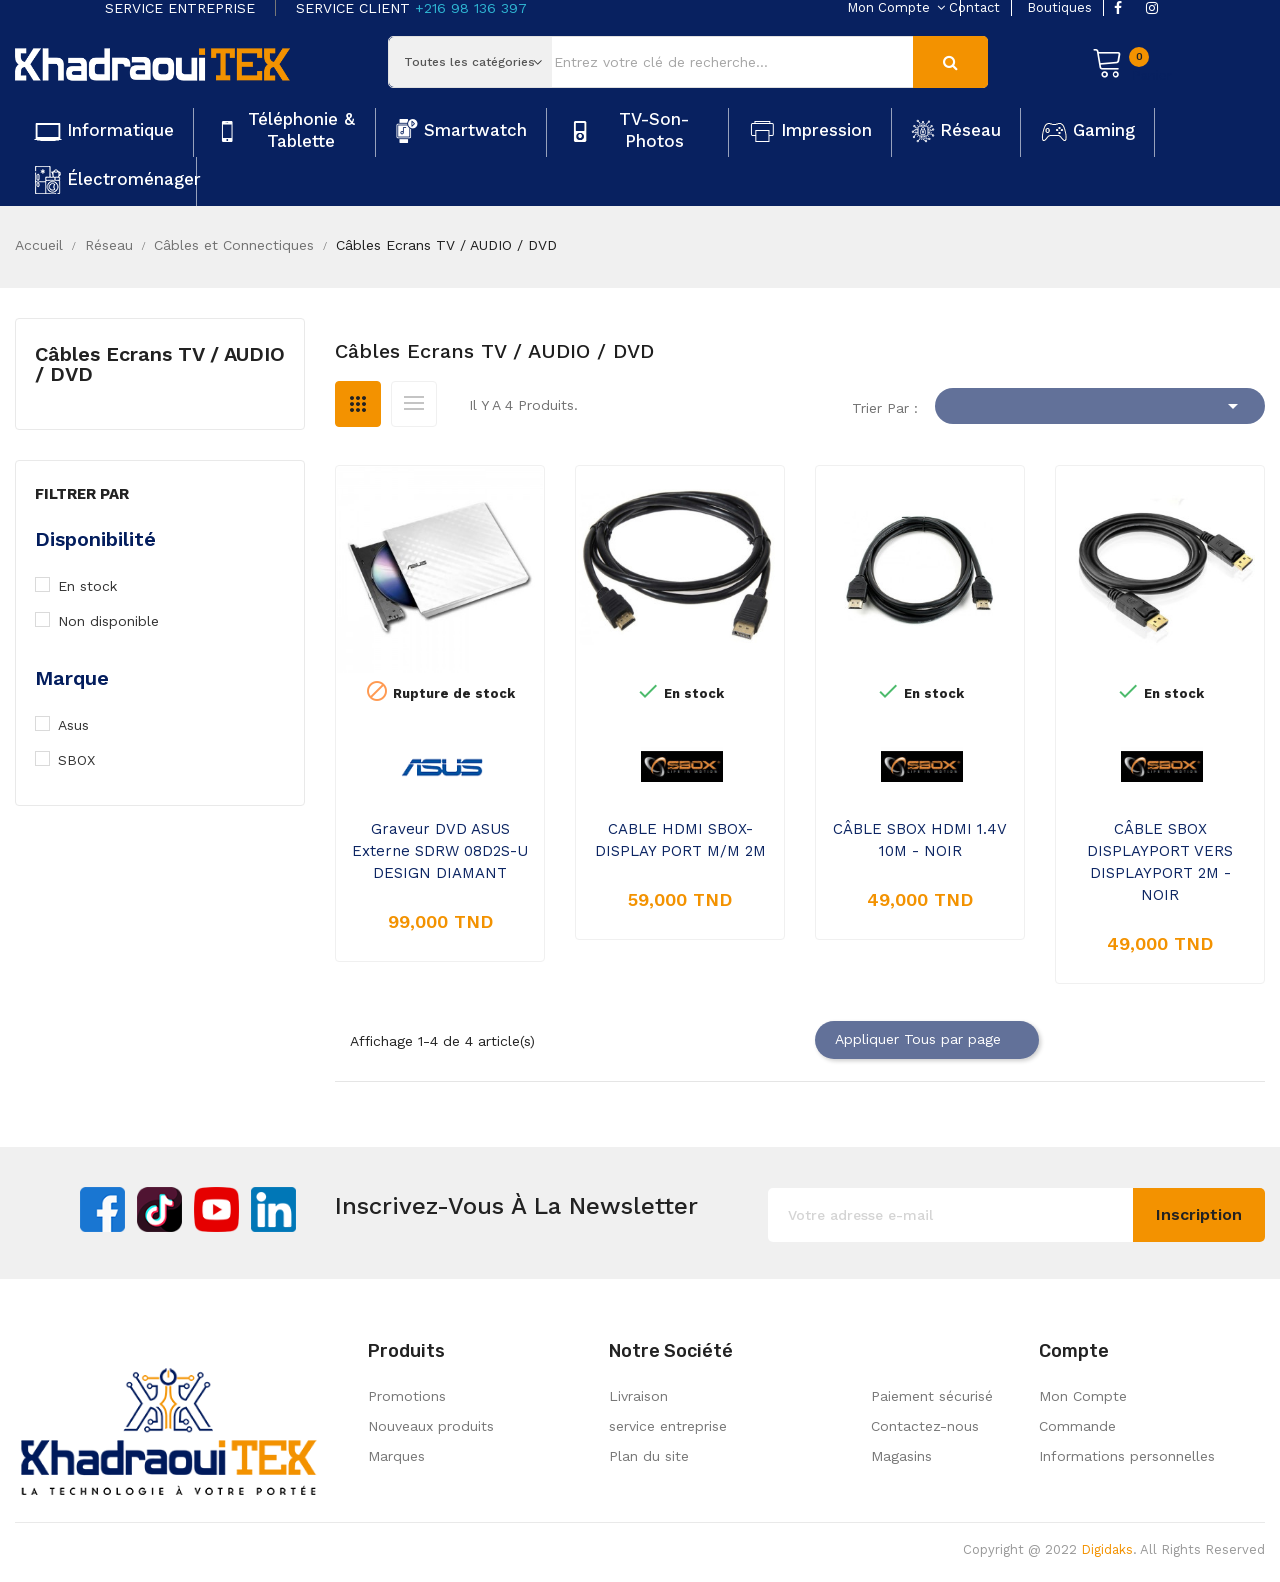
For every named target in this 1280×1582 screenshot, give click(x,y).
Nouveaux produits (431, 1426)
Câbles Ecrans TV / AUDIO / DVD (160, 364)
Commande (1077, 1426)
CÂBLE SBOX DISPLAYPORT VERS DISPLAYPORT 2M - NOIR (1160, 862)
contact (974, 7)
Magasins (901, 1456)
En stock (99, 586)
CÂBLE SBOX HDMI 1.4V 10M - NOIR (920, 840)
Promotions (407, 1396)
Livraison (638, 1396)
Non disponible (118, 621)
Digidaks (1107, 1549)
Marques (396, 1456)
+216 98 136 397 (471, 8)
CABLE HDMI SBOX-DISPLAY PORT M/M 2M (680, 840)
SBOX (88, 760)
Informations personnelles (1127, 1456)
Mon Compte (1083, 1396)
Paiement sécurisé (932, 1396)
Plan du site (649, 1456)
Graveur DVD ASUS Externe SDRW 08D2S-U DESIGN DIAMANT (440, 851)
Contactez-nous (925, 1426)
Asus (83, 725)
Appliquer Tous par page (927, 1040)
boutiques (1059, 7)
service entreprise (668, 1426)
